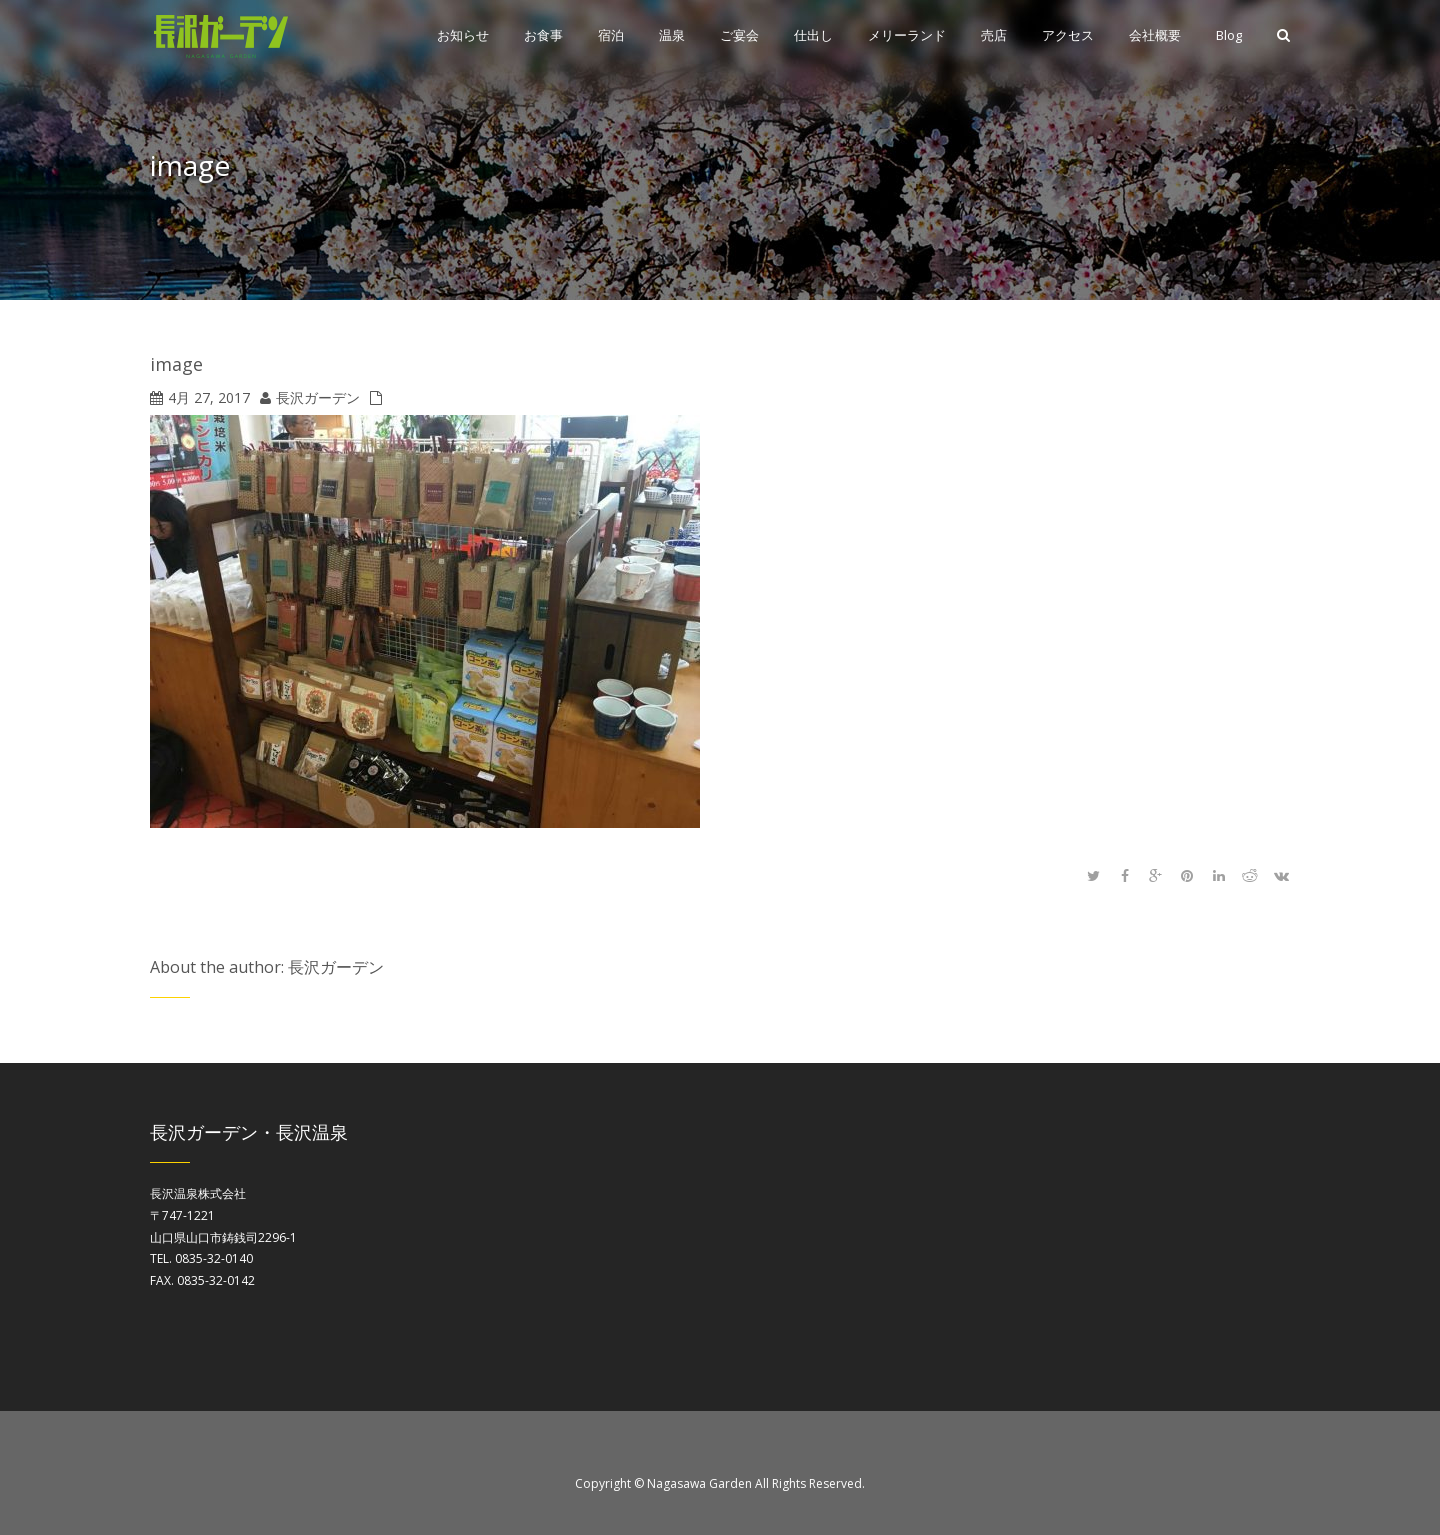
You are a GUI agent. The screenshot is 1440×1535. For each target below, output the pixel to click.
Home (1275, 169)
